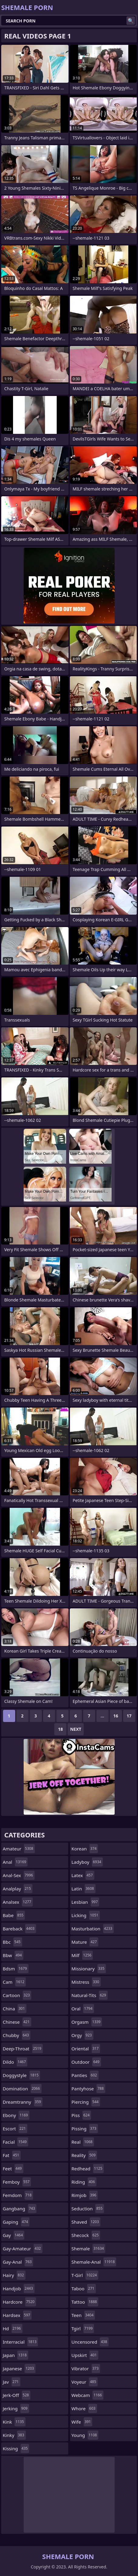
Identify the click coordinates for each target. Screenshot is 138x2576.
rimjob (85, 2195)
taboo (84, 2288)
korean (85, 1848)
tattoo (85, 2301)
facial (15, 2141)
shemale (89, 2248)
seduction (88, 2208)
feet (13, 2168)
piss (81, 2115)
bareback (19, 1928)
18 (60, 1729)
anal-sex (19, 1875)
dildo (15, 2061)
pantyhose (88, 2088)
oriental (86, 2048)
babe (14, 1915)
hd (12, 2328)
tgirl (83, 2328)
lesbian (85, 1901)
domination (22, 2088)
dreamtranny (22, 2101)
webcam (87, 2395)
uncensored (90, 2341)
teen (83, 2315)
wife (82, 2421)
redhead (88, 2168)
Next (75, 1729)
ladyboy (87, 1861)
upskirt (85, 2355)
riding (84, 2181)
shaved (86, 2221)
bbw (13, 1955)
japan (15, 2355)
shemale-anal (94, 2261)
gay (13, 2235)
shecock (86, 2235)
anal (15, 1861)
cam (14, 1981)
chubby (16, 2035)
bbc (12, 1941)
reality (84, 2155)
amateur (19, 1848)
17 (128, 1716)
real (83, 2141)
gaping (16, 2221)
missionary (89, 1968)
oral (83, 2008)
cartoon (17, 1995)
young (85, 2435)
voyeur (85, 2381)
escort (15, 2128)
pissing (85, 2128)
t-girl (85, 2275)
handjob (19, 2288)
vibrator (86, 2368)
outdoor (86, 2061)
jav (11, 2381)
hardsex (17, 2315)
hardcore (19, 2301)
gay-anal (18, 2261)
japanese (19, 2368)
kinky (14, 2435)
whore (84, 2408)
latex (83, 1875)
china (14, 2008)
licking (86, 1915)
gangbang (19, 2208)
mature (85, 1941)
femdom (18, 2195)
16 (115, 1716)
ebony (16, 2115)
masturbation (93, 1928)
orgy (82, 2035)
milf (82, 1955)
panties (85, 2075)
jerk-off (16, 2395)
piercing (86, 2101)
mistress (86, 1981)
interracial (20, 2341)
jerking (16, 2408)
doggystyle (21, 2075)
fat (12, 2155)
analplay (17, 1888)
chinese (17, 2021)
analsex (18, 1901)
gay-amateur (22, 2248)
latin (84, 1888)
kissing (16, 2448)
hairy (14, 2275)
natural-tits (90, 1995)
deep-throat (23, 2048)
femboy (17, 2181)
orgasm (87, 2021)
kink (14, 2421)
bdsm (16, 1968)
